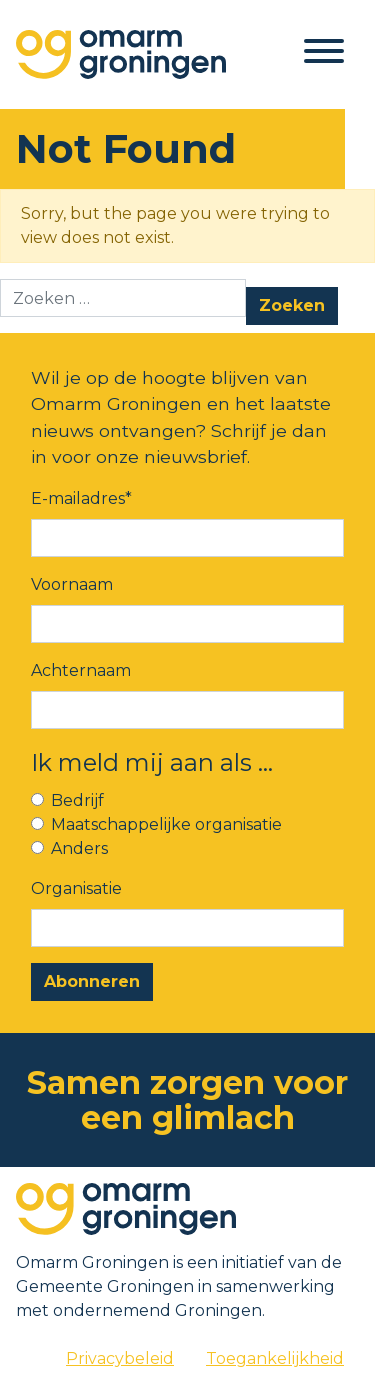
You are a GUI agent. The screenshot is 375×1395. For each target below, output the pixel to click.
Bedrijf (77, 800)
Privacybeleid (120, 1358)
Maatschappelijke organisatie (166, 824)
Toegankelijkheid (275, 1358)
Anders (79, 848)
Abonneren (92, 981)
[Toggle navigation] (324, 54)
